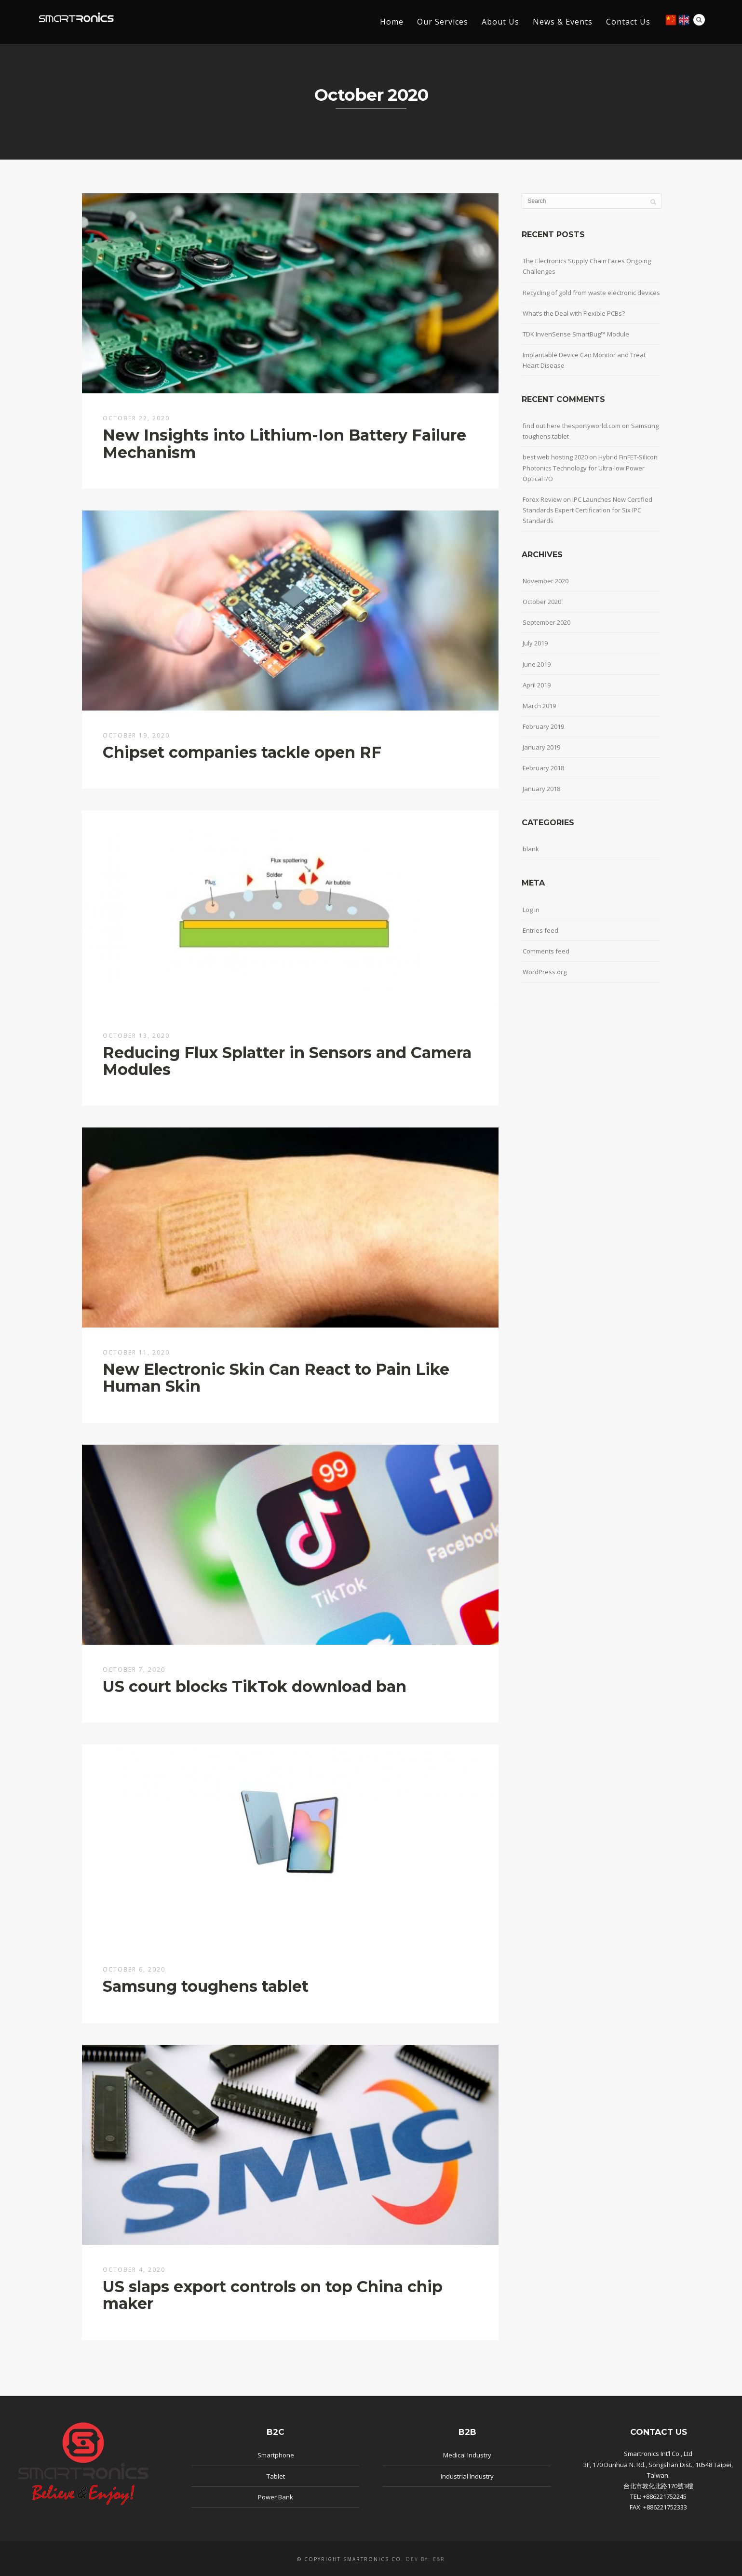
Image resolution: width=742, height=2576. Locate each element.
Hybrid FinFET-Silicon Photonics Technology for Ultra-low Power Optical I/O (590, 468)
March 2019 (539, 705)
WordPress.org (545, 971)
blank (531, 849)
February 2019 (543, 726)
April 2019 (537, 685)
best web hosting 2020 (555, 457)
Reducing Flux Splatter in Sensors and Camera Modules (287, 1061)
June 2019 (537, 664)
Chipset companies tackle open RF (242, 752)
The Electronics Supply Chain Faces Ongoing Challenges (587, 266)
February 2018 (543, 768)
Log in (531, 909)
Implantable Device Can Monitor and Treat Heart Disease (584, 360)
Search (699, 20)
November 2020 (545, 581)
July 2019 (535, 643)
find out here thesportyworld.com (572, 425)
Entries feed (540, 930)
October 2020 (542, 601)
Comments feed (546, 951)
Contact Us (628, 21)
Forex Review (542, 499)
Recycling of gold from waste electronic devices (591, 292)
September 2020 (546, 622)
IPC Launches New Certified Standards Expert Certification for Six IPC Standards (587, 510)
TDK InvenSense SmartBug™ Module (576, 334)
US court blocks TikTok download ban (254, 1686)
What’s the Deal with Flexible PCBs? (574, 313)
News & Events (563, 21)
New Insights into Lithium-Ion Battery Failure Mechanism (284, 443)
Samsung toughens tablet (206, 1986)
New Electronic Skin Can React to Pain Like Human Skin (276, 1377)
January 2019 (541, 747)
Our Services (442, 21)
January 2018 (541, 788)
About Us (500, 21)
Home (392, 21)
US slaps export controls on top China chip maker (273, 2295)
